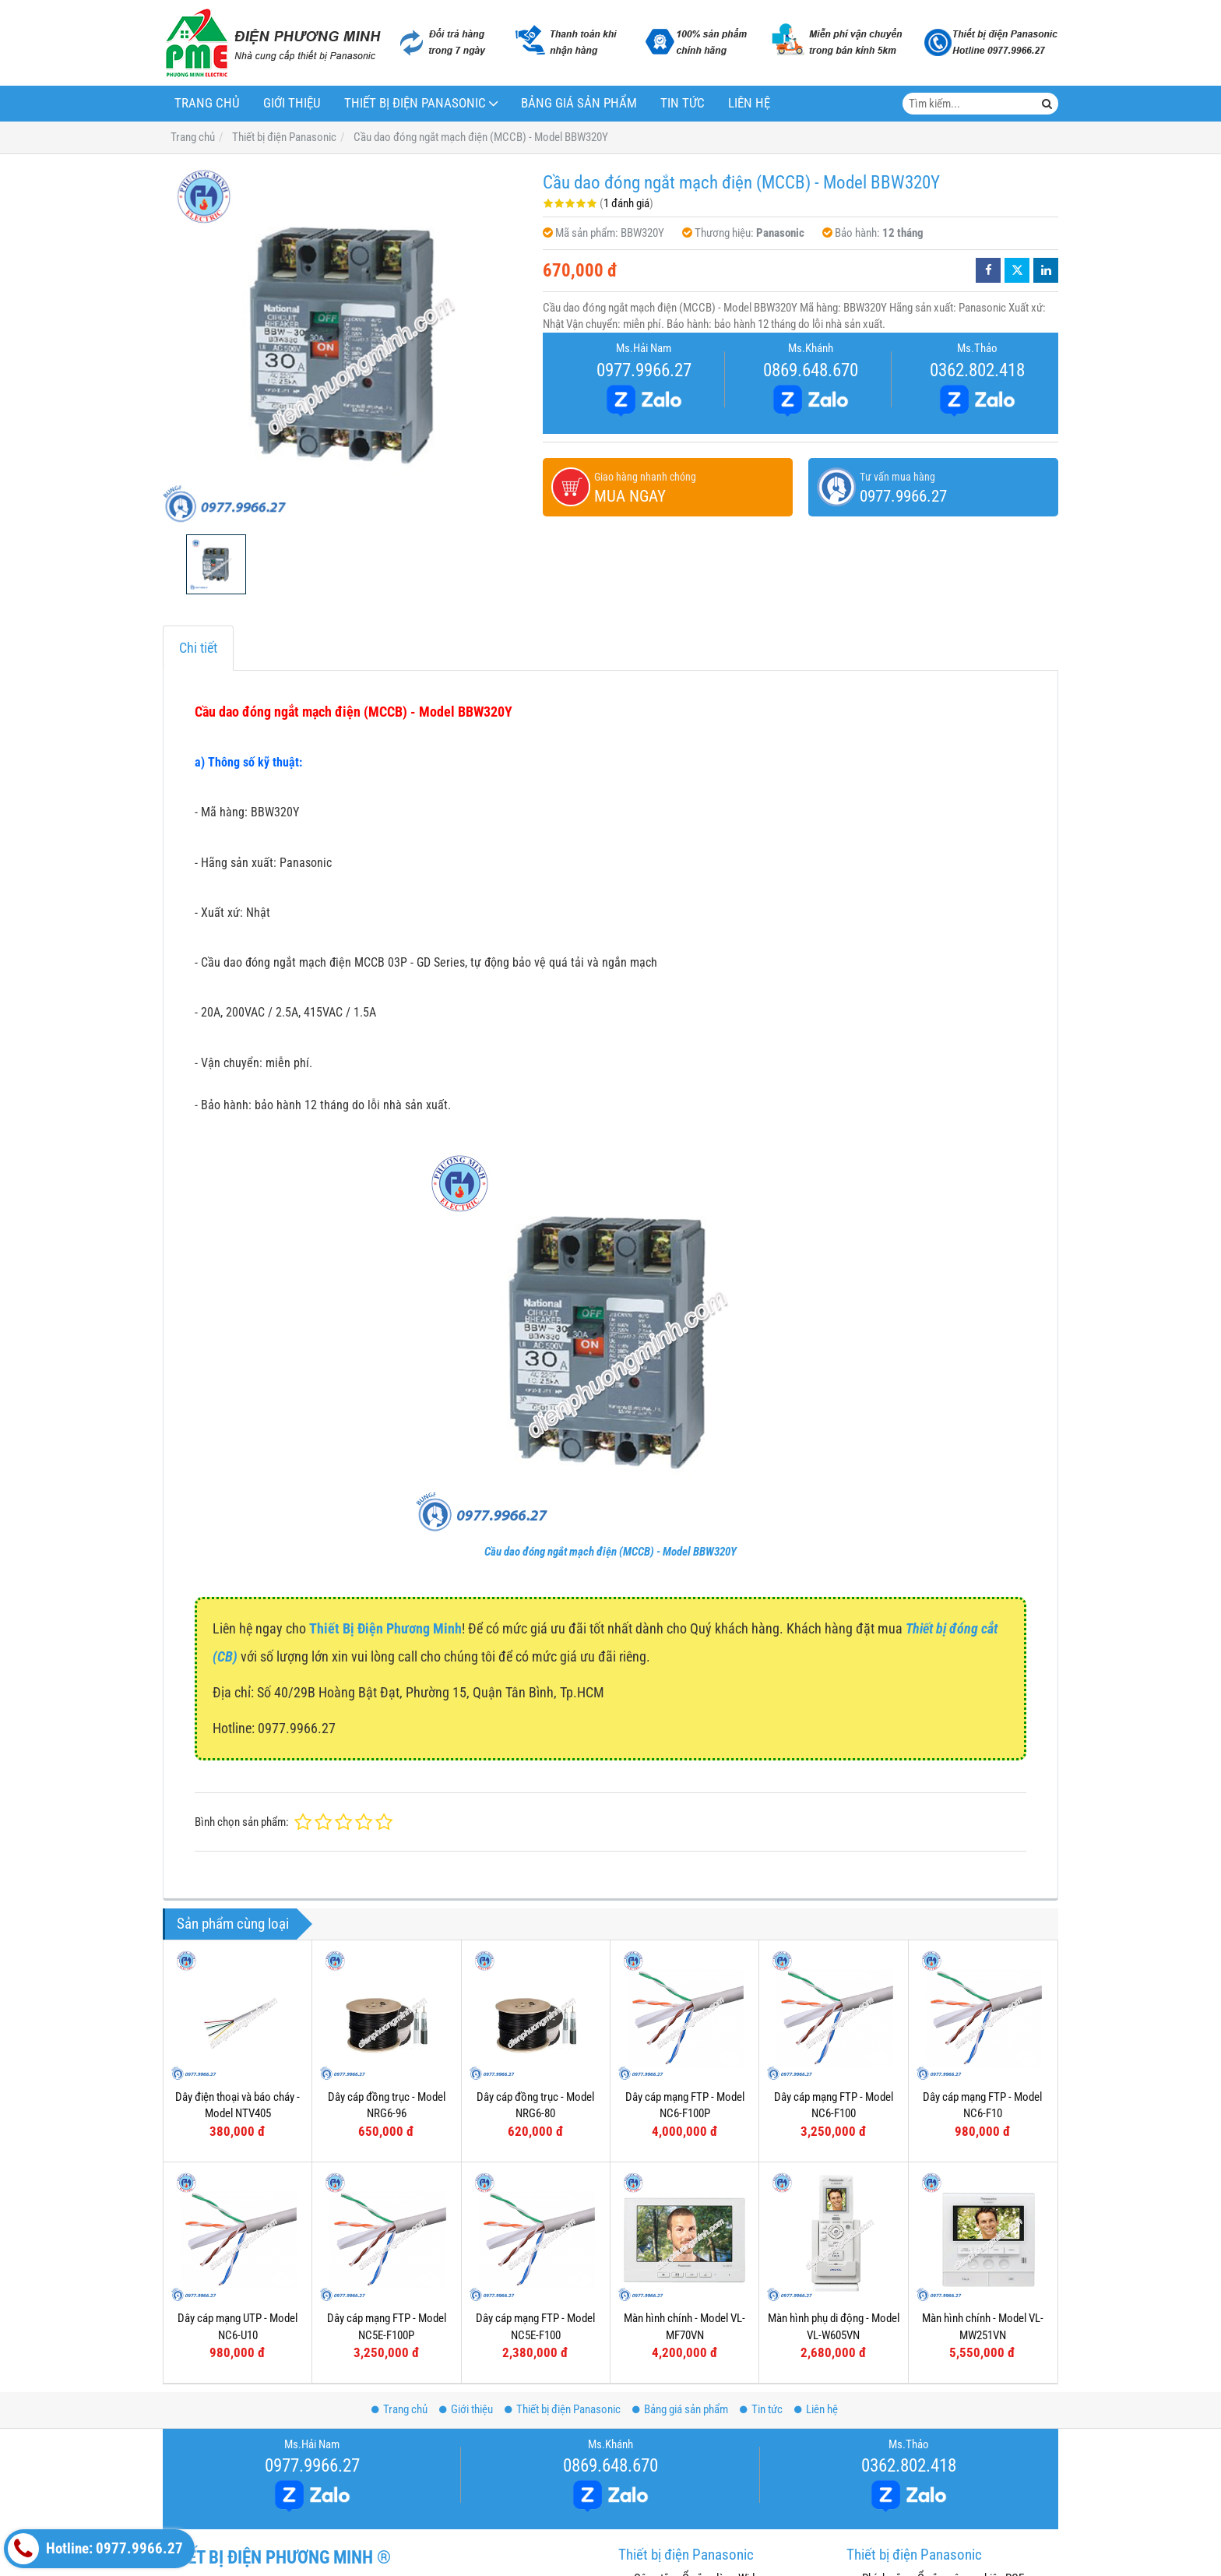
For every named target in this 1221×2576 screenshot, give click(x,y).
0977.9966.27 (643, 370)
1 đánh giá (626, 203)
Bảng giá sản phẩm (579, 103)
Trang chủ (207, 103)
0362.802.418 (977, 370)
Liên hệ (749, 103)
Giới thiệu (292, 103)
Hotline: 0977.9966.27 (95, 2548)
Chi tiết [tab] (198, 648)
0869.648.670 (810, 370)
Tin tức (682, 103)
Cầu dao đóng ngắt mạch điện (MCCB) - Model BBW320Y (610, 1552)
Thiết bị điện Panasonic (415, 103)
